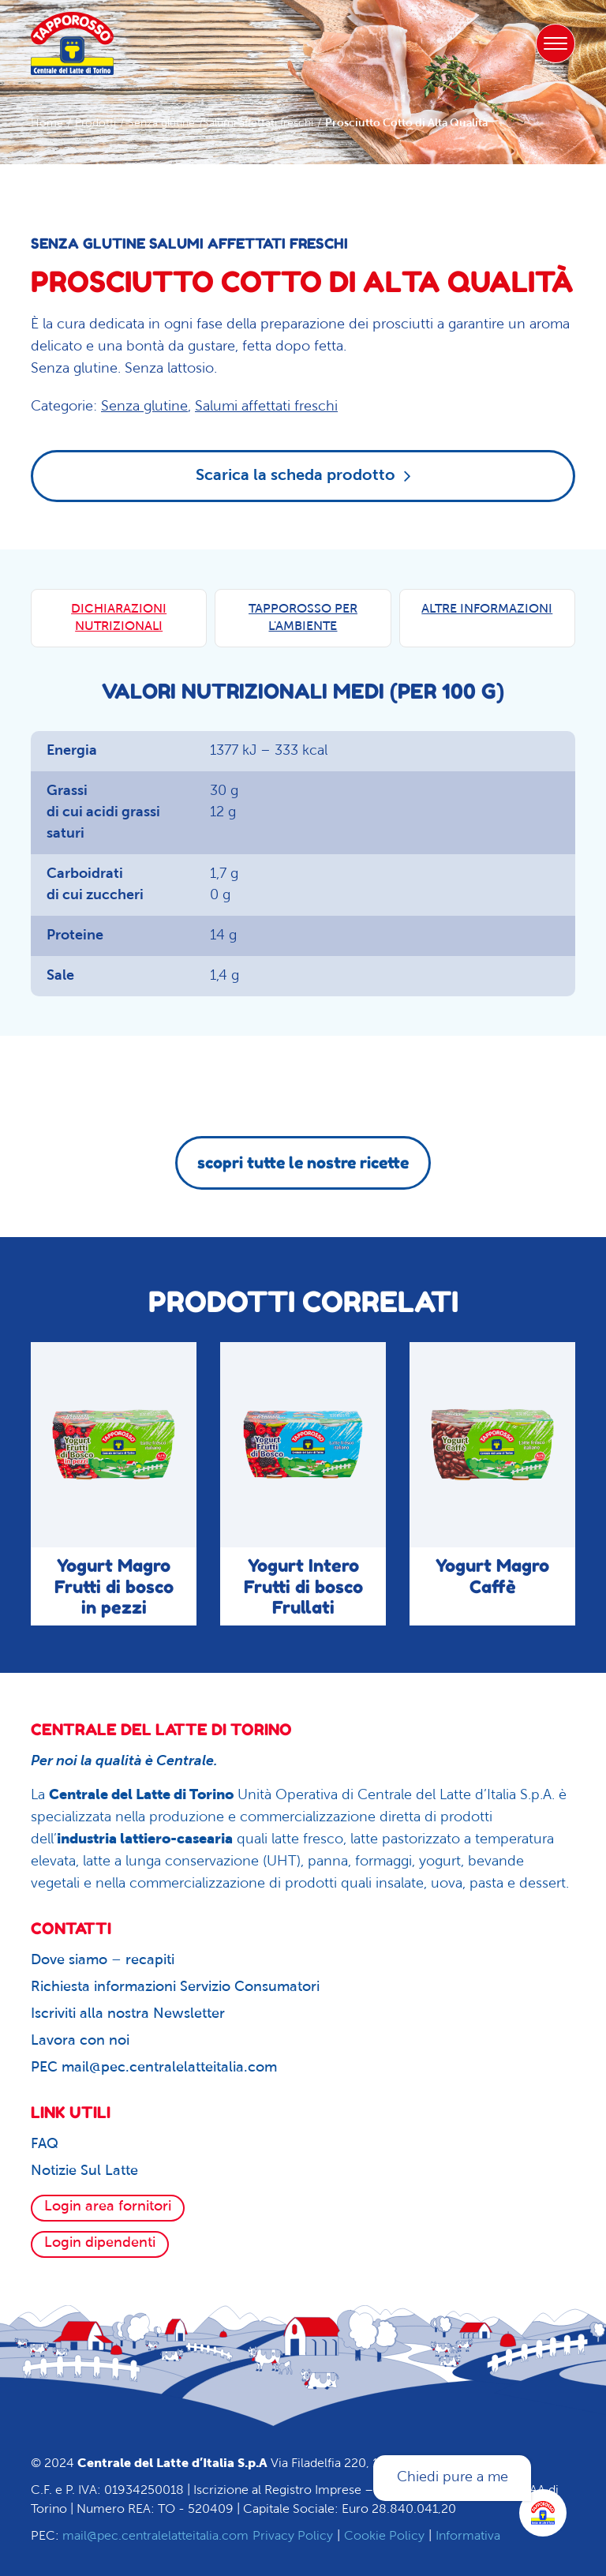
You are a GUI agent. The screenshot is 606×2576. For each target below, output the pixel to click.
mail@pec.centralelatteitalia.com (155, 2536)
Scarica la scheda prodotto (303, 475)
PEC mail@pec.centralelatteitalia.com (154, 2067)
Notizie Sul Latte (84, 2171)
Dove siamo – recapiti (102, 1960)
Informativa (468, 2536)
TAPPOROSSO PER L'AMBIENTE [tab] (303, 618)
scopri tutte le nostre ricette (303, 1162)
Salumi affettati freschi (258, 123)
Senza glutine (161, 123)
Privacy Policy (292, 2536)
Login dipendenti (99, 2243)
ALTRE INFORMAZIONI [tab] (486, 609)
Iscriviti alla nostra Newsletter (128, 2014)
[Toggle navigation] (555, 43)
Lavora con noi (80, 2041)
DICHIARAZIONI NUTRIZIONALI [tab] (118, 618)
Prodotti (95, 123)
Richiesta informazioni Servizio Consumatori (175, 1987)
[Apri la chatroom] (543, 2513)
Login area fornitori (107, 2206)
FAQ (44, 2144)
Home (47, 123)
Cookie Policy (384, 2536)
